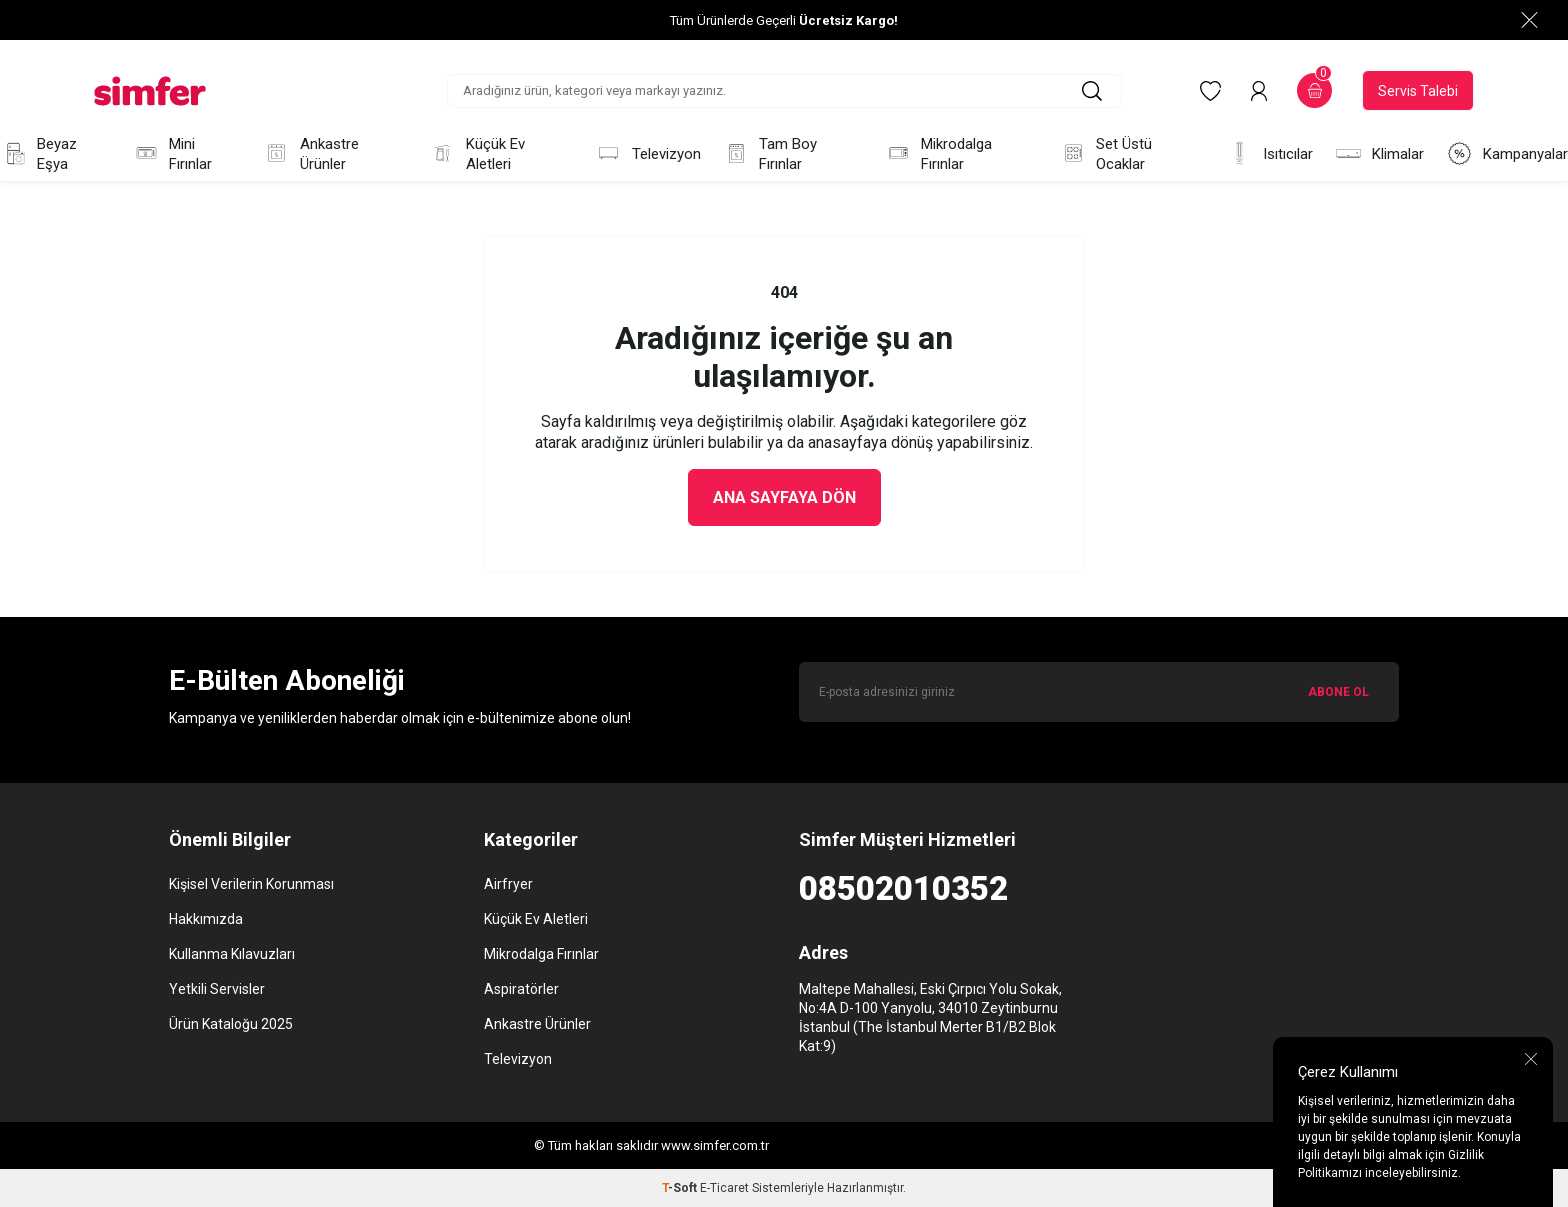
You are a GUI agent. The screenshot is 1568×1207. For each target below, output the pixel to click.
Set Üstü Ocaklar (1106, 154)
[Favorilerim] (1210, 91)
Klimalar (1379, 153)
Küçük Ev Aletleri (477, 154)
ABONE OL (1338, 692)
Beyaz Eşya (38, 154)
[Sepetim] (1314, 90)
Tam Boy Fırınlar (770, 154)
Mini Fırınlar (173, 154)
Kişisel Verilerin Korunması (251, 884)
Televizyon (648, 153)
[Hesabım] (1259, 91)
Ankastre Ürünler (311, 154)
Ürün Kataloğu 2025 (231, 1024)
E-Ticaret (724, 1188)
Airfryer (508, 884)
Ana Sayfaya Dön (784, 497)
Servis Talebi (1418, 91)
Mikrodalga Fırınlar (939, 154)
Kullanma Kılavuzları (232, 954)
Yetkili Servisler (217, 989)
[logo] (150, 91)
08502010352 (903, 888)
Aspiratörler (521, 989)
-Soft (681, 1188)
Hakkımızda (206, 919)
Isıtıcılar (1269, 153)
